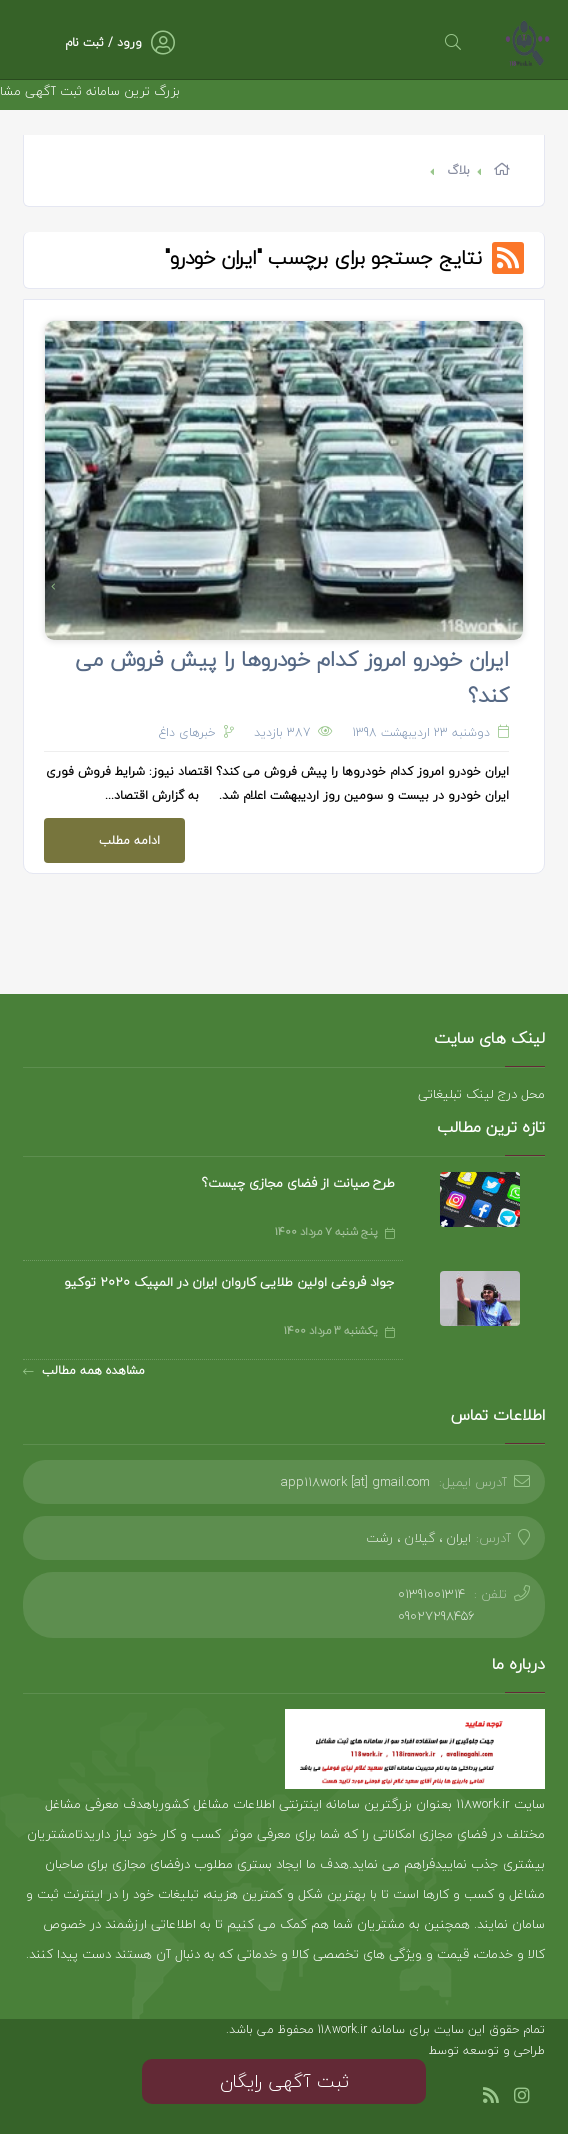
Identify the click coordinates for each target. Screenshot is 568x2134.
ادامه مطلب (102, 834)
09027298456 (436, 1616)
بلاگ (458, 170)
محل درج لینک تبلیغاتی (481, 1094)
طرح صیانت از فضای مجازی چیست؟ (298, 1183)
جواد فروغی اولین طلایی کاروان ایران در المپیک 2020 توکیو (229, 1282)
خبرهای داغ (187, 732)
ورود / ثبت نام (103, 42)
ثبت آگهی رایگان (284, 2081)
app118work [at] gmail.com (355, 1482)
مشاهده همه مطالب (84, 1370)
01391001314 (431, 1594)
